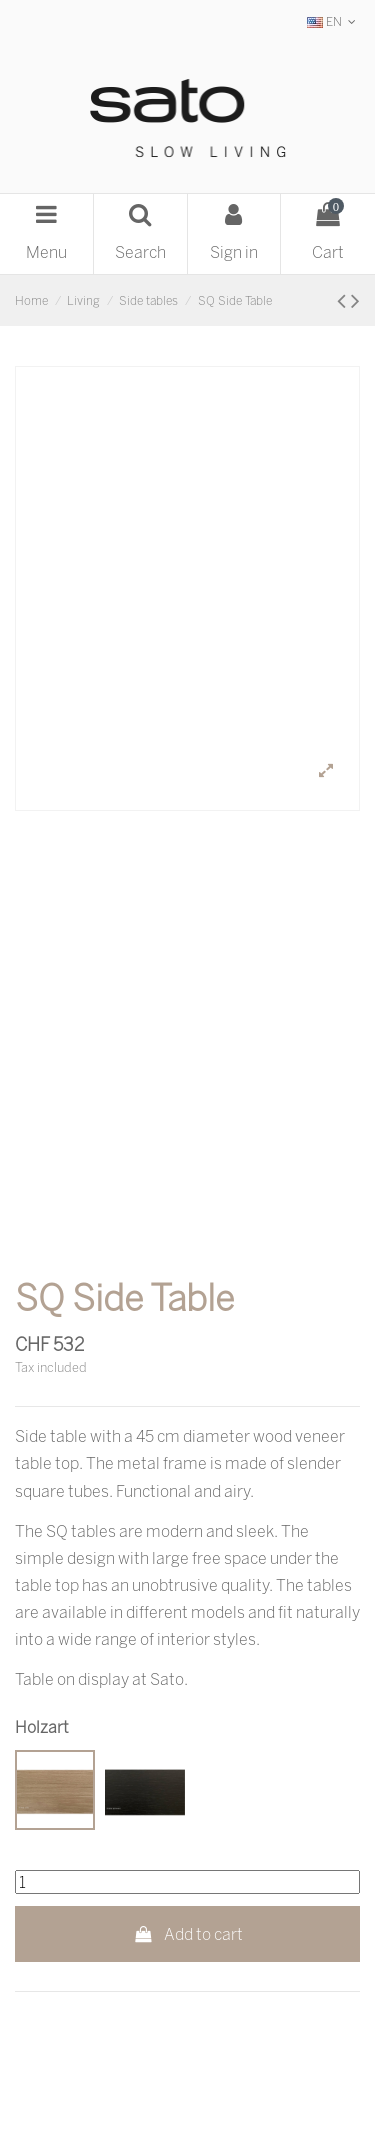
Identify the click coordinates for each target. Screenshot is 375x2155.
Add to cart (187, 1934)
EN (333, 21)
